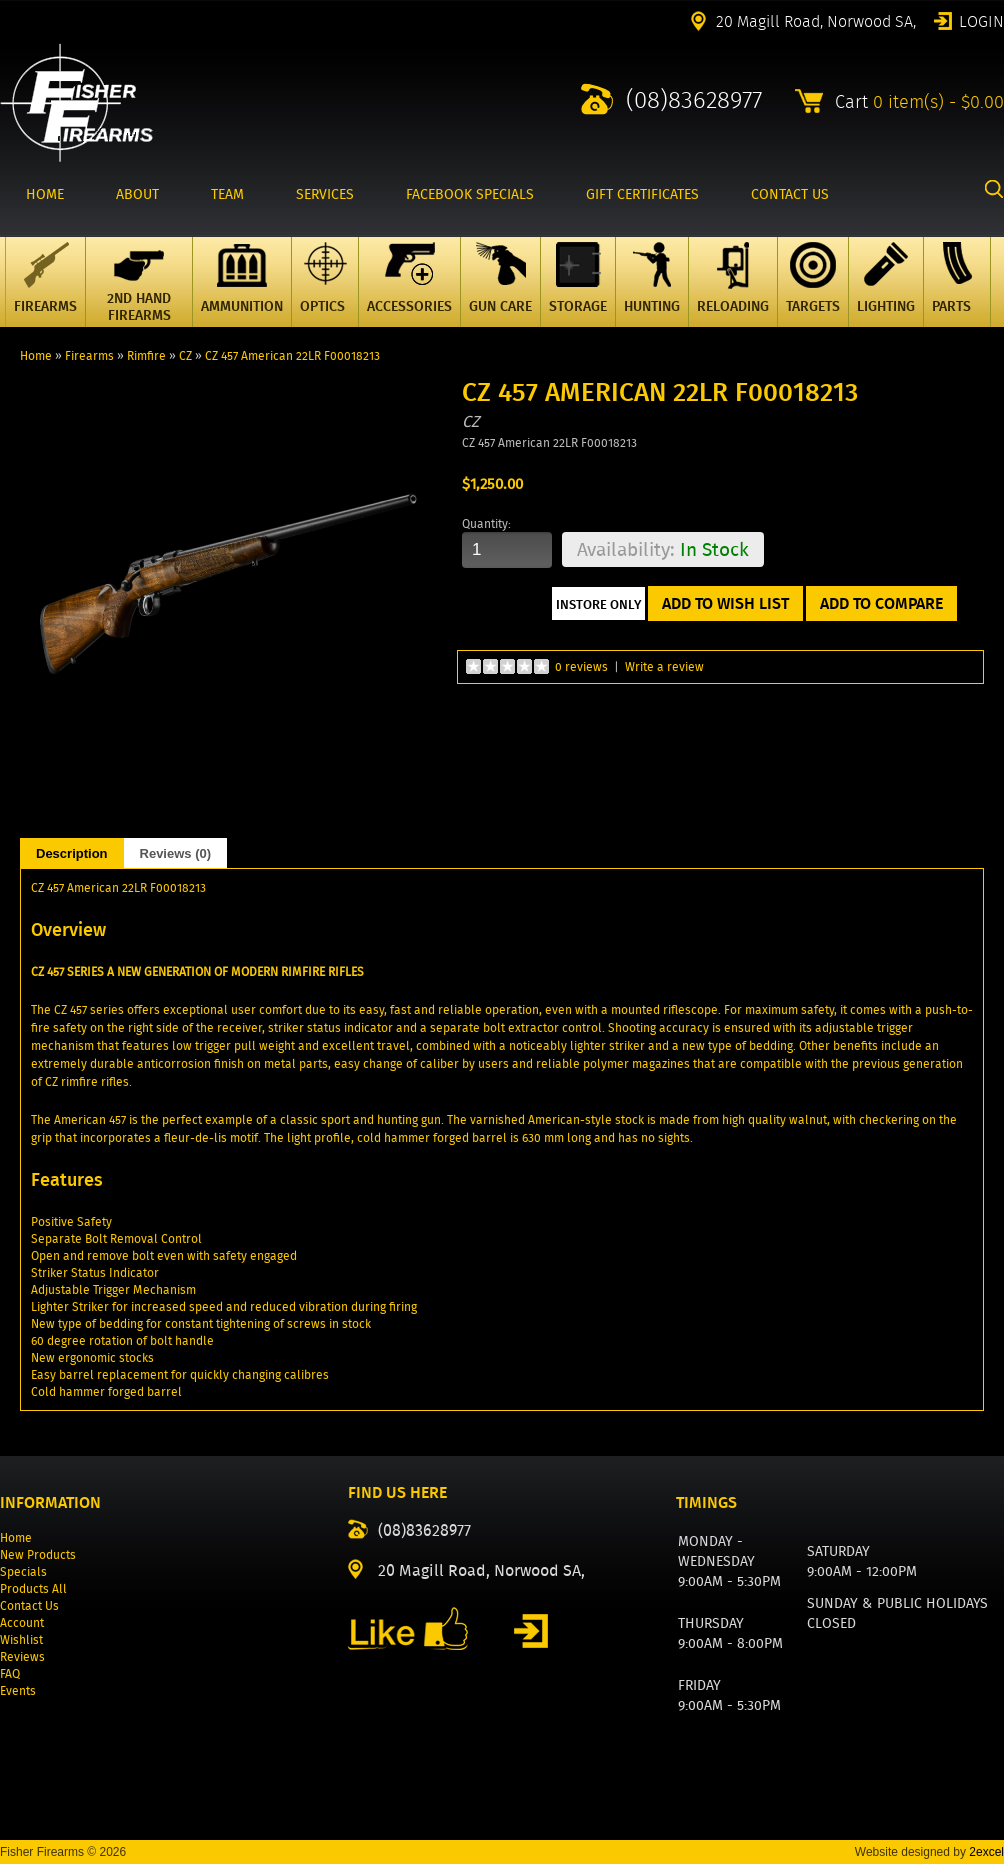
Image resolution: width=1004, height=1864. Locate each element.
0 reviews (581, 666)
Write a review (664, 666)
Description (72, 853)
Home (36, 355)
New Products (38, 1554)
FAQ (10, 1673)
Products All (33, 1588)
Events (18, 1690)
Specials (23, 1571)
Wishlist (21, 1639)
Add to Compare (881, 603)
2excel (986, 1852)
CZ (185, 355)
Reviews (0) (176, 853)
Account (22, 1622)
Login (981, 20)
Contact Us (29, 1605)
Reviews (22, 1656)
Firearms (89, 355)
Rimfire (146, 355)
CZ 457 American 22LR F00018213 (292, 355)
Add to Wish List (725, 603)
